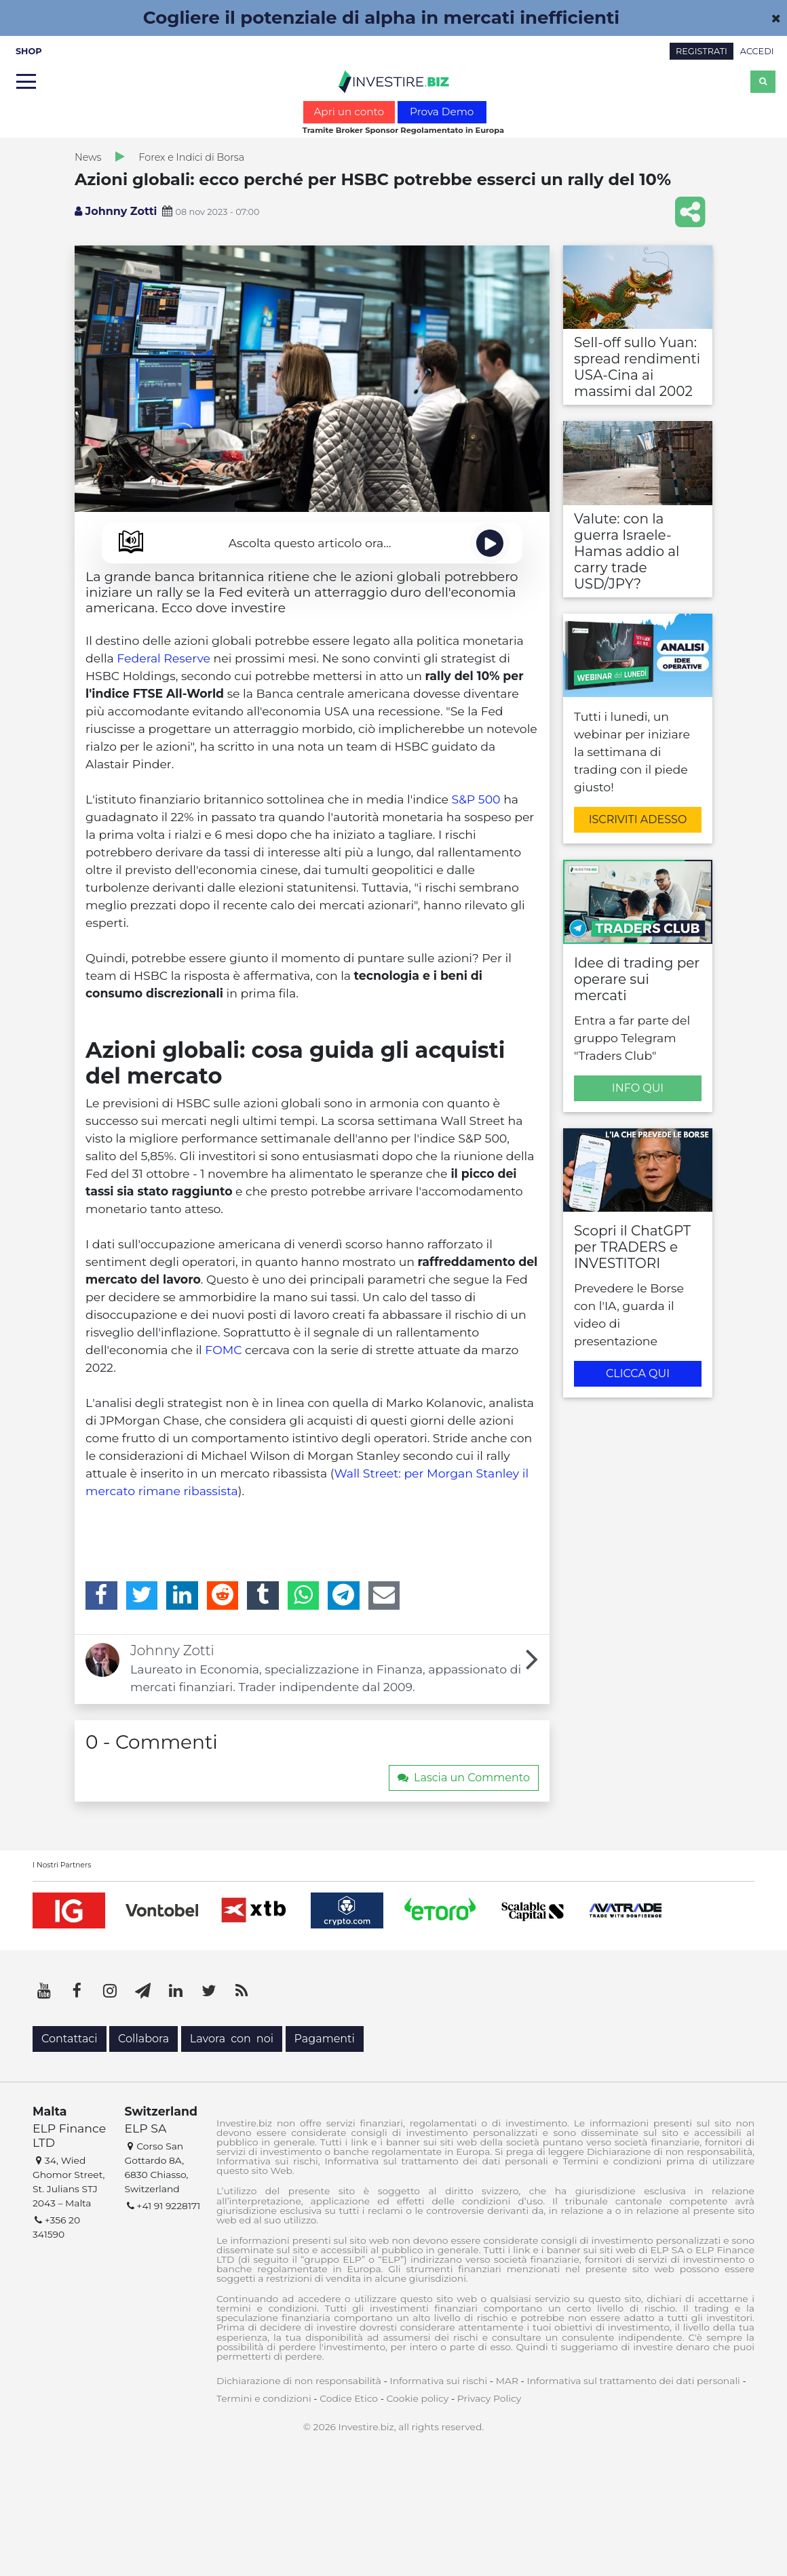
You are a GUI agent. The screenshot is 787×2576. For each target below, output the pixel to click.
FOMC (223, 1350)
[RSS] (241, 1990)
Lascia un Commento (464, 1777)
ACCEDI (757, 51)
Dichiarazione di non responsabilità (298, 2380)
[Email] (384, 1595)
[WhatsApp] (304, 1595)
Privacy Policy (489, 2398)
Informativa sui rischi (438, 2380)
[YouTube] (44, 1990)
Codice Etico (349, 2398)
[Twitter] (142, 1595)
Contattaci (69, 2038)
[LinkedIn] (182, 1595)
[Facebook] (101, 1595)
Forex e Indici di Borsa (191, 157)
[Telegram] (344, 1595)
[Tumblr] (263, 1595)
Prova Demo (442, 111)
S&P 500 (476, 799)
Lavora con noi (231, 2038)
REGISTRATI (701, 51)
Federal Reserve (163, 658)
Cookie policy (418, 2398)
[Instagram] (109, 1990)
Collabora (143, 2038)
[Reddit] (223, 1595)
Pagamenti (324, 2038)
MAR (507, 2380)
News (88, 157)
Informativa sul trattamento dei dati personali (633, 2380)
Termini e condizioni (263, 2398)
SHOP (29, 51)
